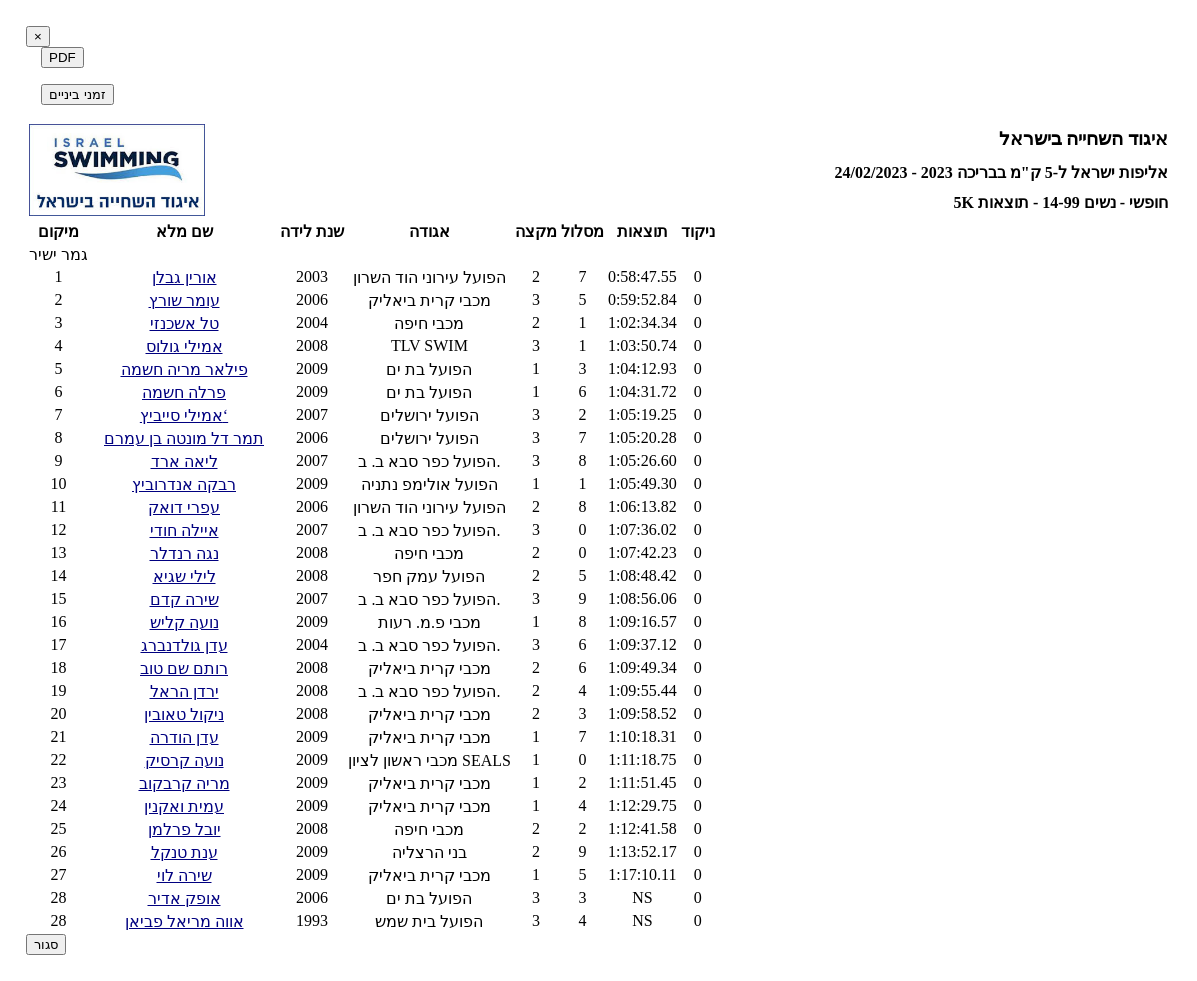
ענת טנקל (184, 852)
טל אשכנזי (184, 323)
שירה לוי (184, 875)
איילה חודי (184, 530)
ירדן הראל (184, 691)
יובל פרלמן (184, 829)
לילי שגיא (184, 576)
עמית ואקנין (184, 806)
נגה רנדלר (184, 553)
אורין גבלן (184, 277)
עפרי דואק (184, 507)
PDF (62, 57)
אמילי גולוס (184, 346)
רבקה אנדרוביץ (184, 484)
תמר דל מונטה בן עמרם (184, 438)
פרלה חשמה (184, 392)
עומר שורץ (184, 300)
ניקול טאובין (184, 714)
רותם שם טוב (184, 668)
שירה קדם (184, 599)
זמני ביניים (77, 94)
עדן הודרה (184, 737)
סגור (46, 944)
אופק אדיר (184, 898)
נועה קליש (184, 622)
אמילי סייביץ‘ (184, 415)
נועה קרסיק (184, 760)
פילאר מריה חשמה (184, 369)
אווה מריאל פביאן (184, 921)
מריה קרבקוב (184, 783)
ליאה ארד (184, 461)
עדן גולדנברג (184, 645)
